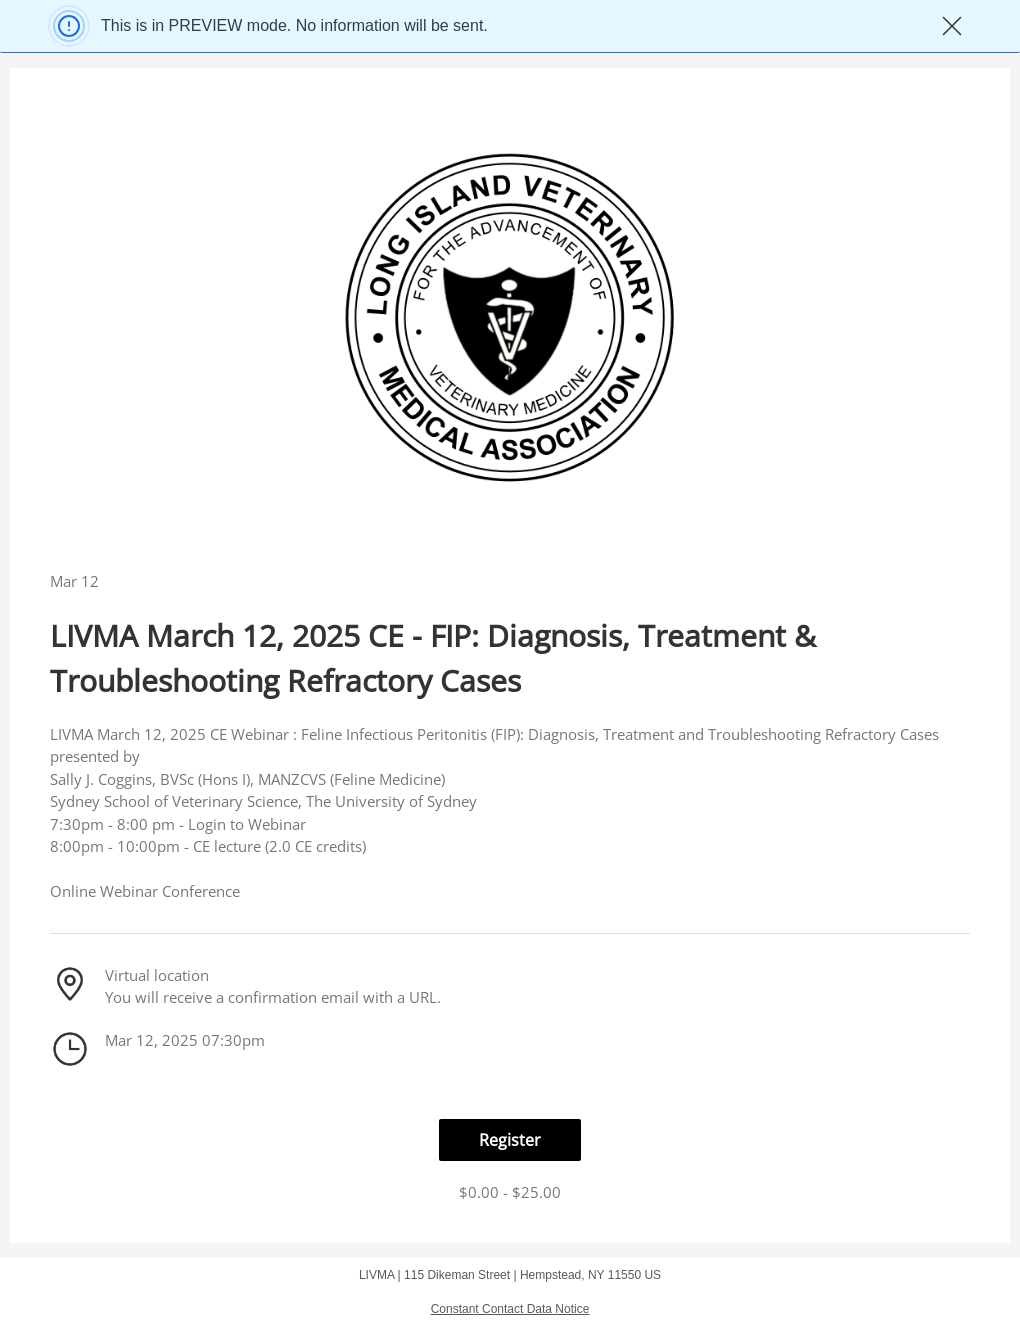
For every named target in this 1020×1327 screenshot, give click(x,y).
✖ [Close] (952, 26)
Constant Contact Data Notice (510, 1309)
